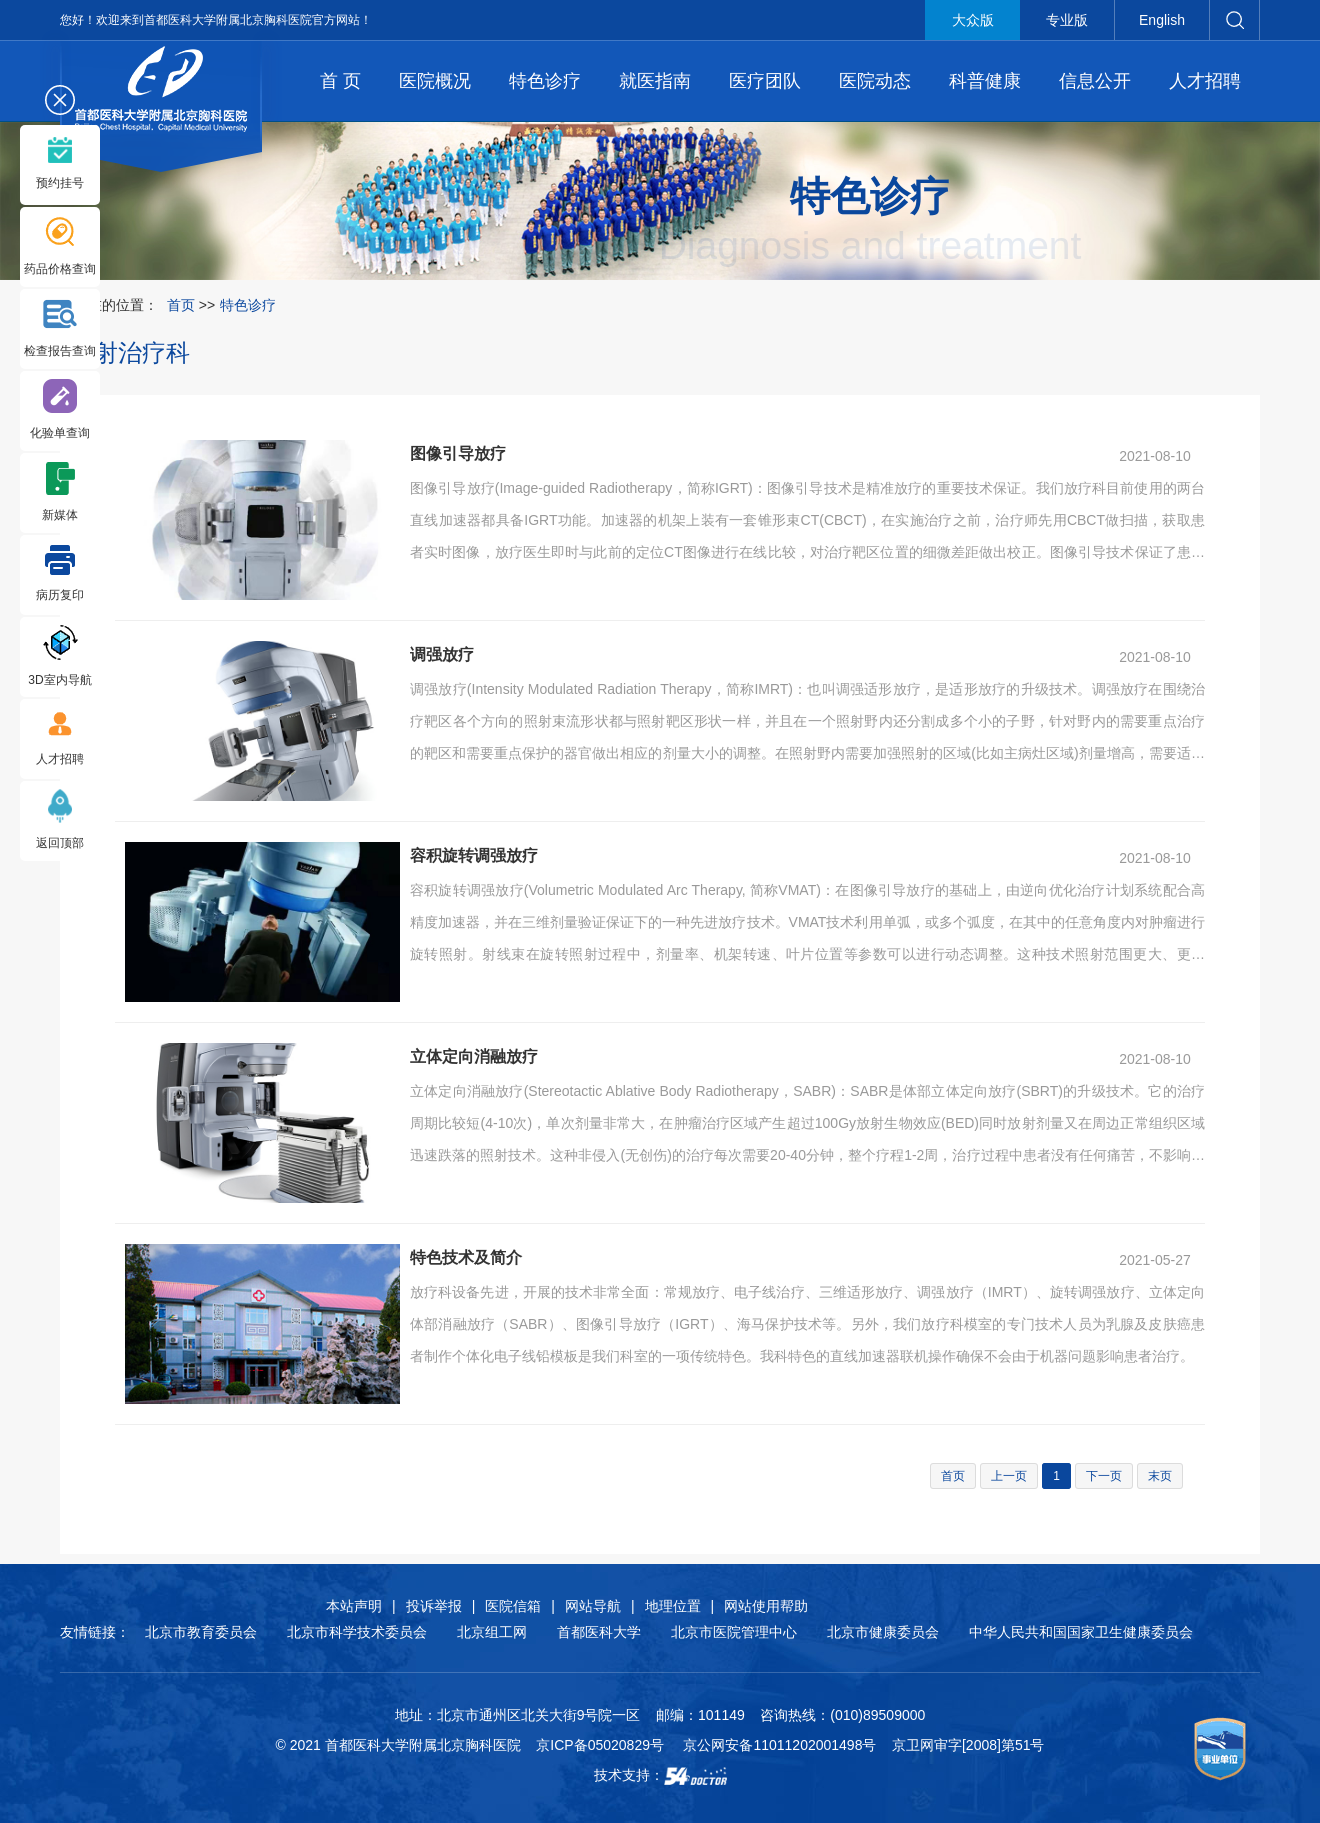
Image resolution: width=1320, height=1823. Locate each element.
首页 (181, 305)
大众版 (973, 20)
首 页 (340, 81)
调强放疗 (442, 654)
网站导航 (593, 1606)
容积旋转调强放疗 (474, 855)
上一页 (1009, 1476)
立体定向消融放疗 (474, 1056)
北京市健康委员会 (883, 1632)
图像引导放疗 (458, 453)
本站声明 (354, 1606)
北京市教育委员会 (201, 1632)
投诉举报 (434, 1606)
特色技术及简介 (466, 1257)
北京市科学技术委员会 (357, 1632)
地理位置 (673, 1606)
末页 (1160, 1476)
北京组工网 (492, 1632)
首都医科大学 (599, 1632)
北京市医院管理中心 (734, 1632)
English (1162, 20)
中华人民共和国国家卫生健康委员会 (1081, 1632)
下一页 (1104, 1476)
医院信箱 (513, 1606)
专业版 (1067, 20)
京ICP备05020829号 (600, 1745)
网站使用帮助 (766, 1606)
